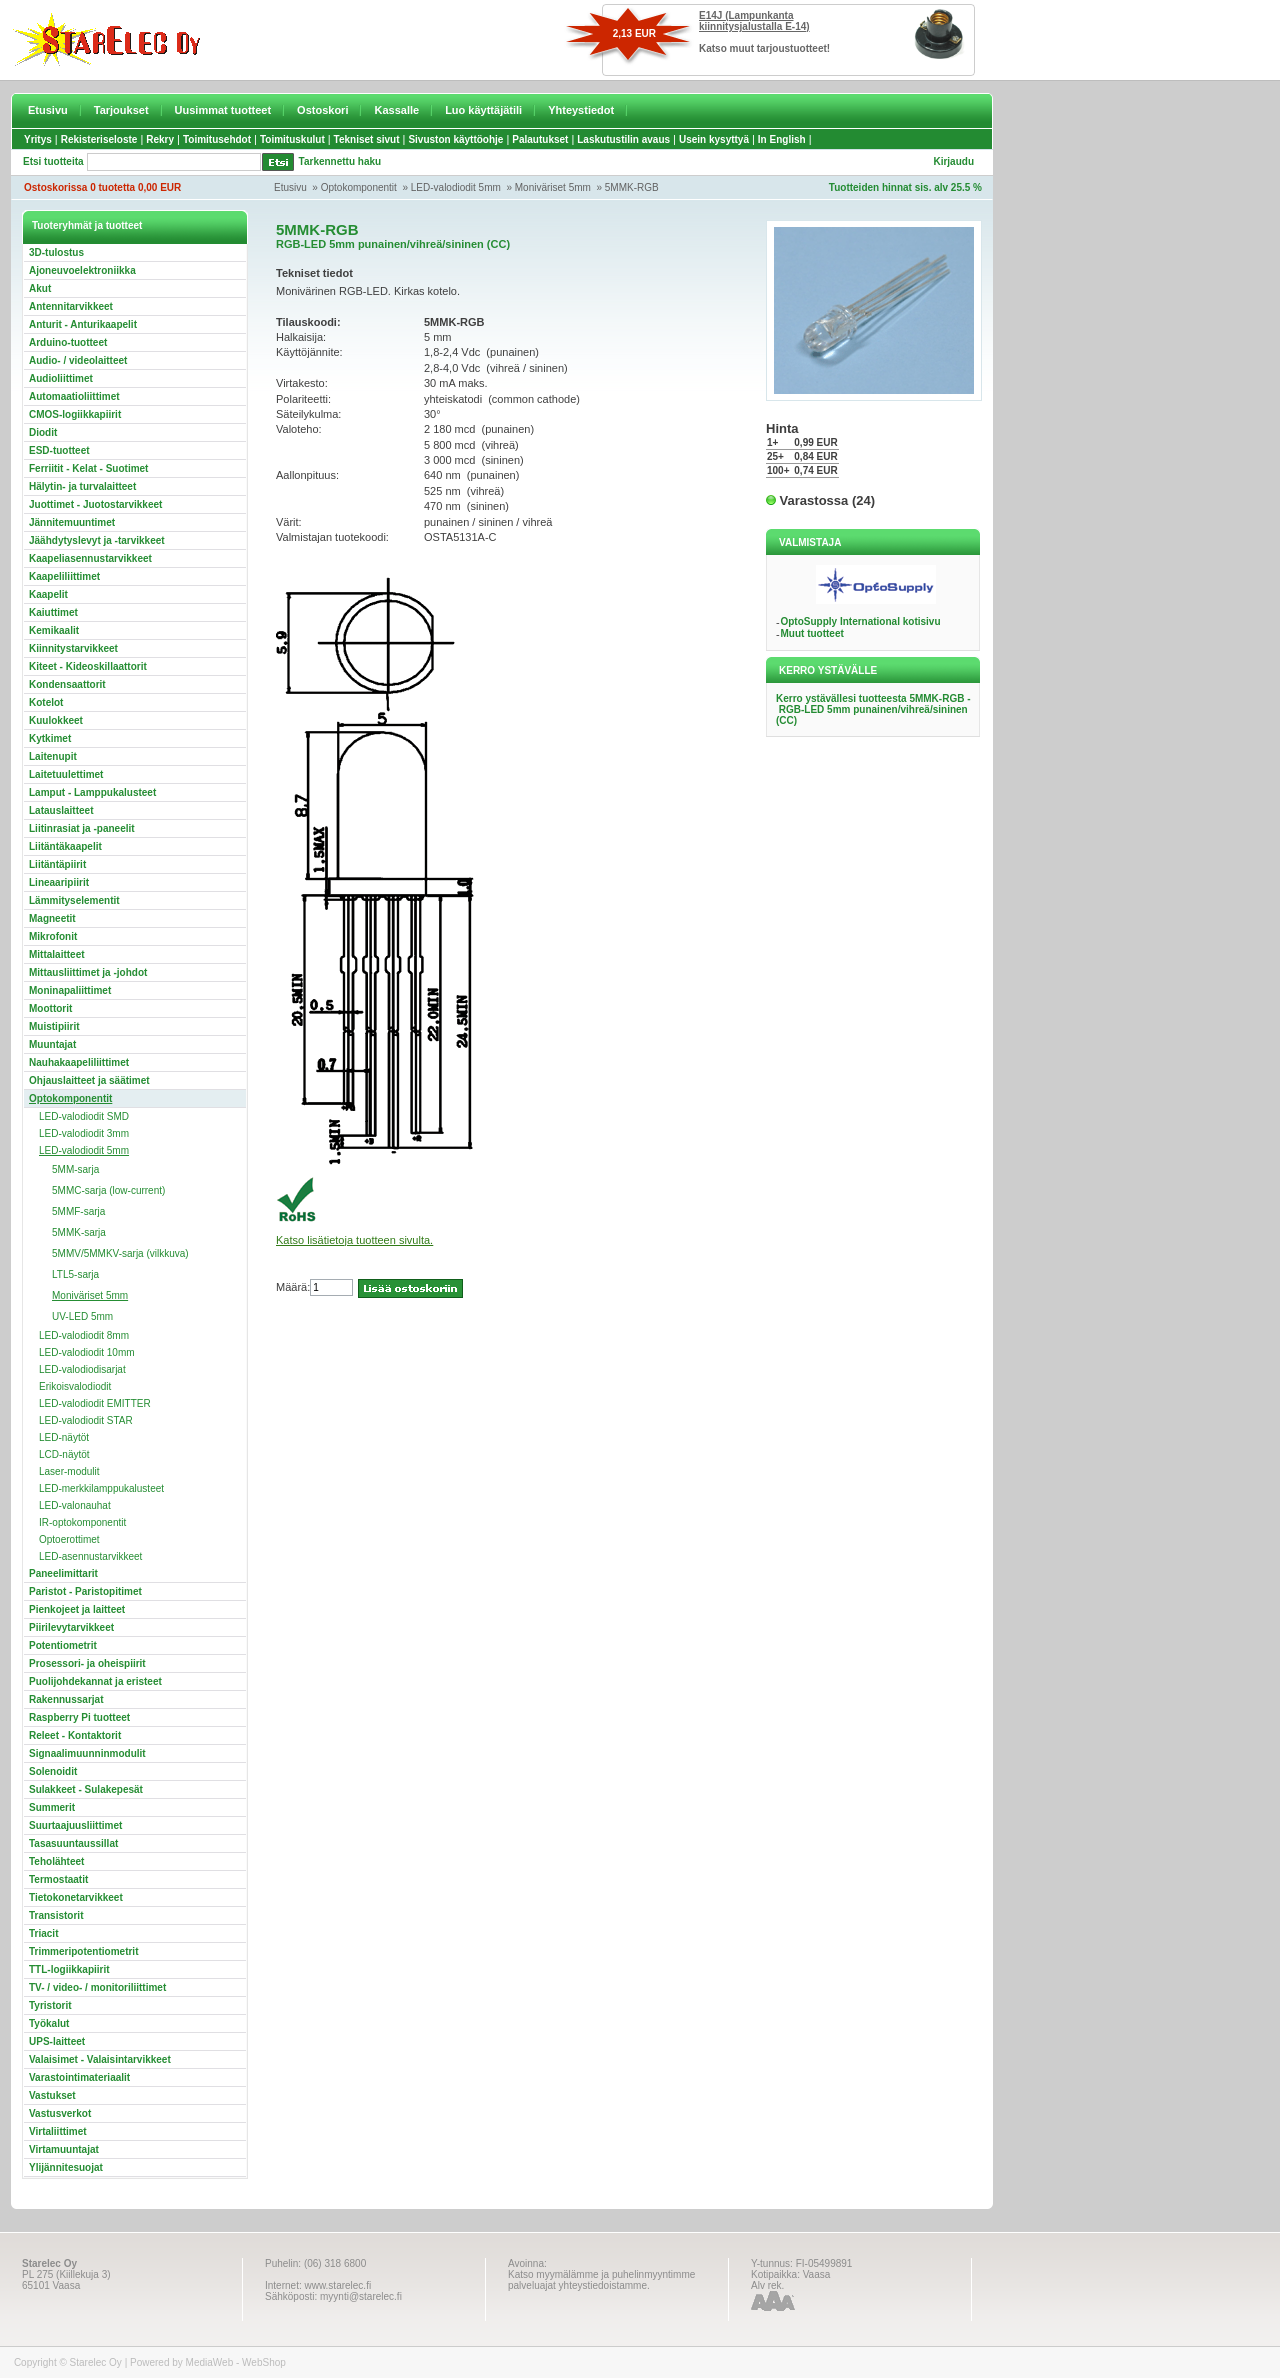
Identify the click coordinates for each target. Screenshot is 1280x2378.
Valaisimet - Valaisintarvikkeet (100, 2059)
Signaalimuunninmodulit (87, 1753)
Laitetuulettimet (66, 774)
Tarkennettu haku (340, 161)
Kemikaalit (54, 630)
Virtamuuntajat (64, 2149)
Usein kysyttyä (714, 139)
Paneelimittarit (63, 1573)
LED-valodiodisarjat (82, 1369)
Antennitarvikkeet (71, 306)
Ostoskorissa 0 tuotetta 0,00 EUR (102, 187)
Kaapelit (48, 594)
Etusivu (48, 110)
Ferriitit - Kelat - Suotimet (88, 468)
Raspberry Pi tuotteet (79, 1717)
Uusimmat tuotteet (223, 110)
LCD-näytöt (64, 1454)
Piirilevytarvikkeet (71, 1627)
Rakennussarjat (66, 1699)
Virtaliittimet (58, 2131)
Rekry (160, 139)
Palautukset (540, 139)
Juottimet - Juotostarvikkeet (95, 504)
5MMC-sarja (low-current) (108, 1190)
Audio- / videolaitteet (78, 360)
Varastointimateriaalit (79, 2077)
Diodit (43, 432)
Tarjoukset (121, 110)
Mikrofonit (53, 936)
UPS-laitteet (57, 2041)
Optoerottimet (69, 1539)
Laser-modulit (69, 1471)
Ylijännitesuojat (66, 2167)
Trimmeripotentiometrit (83, 1951)
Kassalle (396, 110)
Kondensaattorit (67, 684)
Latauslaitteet (61, 810)
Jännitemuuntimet (72, 522)
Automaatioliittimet (74, 396)
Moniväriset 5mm (553, 187)
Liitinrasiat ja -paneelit (82, 828)
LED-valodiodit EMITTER (95, 1403)
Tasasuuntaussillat (73, 1843)
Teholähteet (56, 1861)
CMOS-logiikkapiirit (75, 414)
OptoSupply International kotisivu (860, 621)
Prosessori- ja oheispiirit (87, 1663)
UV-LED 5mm (82, 1316)
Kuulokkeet (56, 720)
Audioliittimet (61, 378)
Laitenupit (53, 756)
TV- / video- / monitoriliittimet (97, 1987)
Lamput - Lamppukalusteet (92, 792)
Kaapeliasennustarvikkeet (90, 558)
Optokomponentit (359, 187)
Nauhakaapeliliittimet (79, 1062)
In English (782, 139)
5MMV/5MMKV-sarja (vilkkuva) (120, 1253)
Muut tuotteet (811, 633)
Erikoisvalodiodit (75, 1386)
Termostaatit (58, 1879)
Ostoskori (322, 110)
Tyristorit (50, 2005)
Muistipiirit (54, 1026)
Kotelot (46, 702)
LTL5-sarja (75, 1274)
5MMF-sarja (78, 1211)
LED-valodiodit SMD (84, 1116)
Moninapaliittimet (70, 990)
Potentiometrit (63, 1645)
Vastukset (52, 2095)
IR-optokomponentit (82, 1522)
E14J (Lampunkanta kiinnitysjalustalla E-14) (754, 21)
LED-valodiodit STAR (86, 1420)
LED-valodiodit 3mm (84, 1133)
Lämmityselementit (74, 900)
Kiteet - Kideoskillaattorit (88, 666)
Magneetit (52, 918)
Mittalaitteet (57, 954)
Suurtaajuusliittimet (75, 1825)
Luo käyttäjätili (483, 110)
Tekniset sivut (367, 139)
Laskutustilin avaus (623, 139)
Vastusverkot (60, 2113)
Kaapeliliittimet (64, 576)
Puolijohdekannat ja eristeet (95, 1681)
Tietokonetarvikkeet (76, 1897)
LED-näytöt (64, 1437)
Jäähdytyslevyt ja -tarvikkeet (97, 540)
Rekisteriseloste (99, 139)
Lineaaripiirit (59, 882)
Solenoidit (53, 1771)
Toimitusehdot (217, 139)
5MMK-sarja (79, 1232)
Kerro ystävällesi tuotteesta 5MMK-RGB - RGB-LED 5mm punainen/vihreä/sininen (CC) (873, 709)
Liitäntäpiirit (57, 864)
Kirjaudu (953, 161)
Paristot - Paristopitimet (85, 1591)
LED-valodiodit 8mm (84, 1335)
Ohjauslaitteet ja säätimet (89, 1080)
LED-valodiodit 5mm (456, 187)
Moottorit (50, 1008)
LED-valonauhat (75, 1505)
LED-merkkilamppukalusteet (101, 1488)
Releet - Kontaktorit (75, 1735)
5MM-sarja (75, 1169)
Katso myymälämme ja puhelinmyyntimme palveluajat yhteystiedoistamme (601, 2280)
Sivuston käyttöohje (455, 139)
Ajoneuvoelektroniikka (82, 270)
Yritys (38, 139)
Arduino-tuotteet (68, 342)
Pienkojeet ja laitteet (77, 1609)
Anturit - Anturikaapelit (83, 324)
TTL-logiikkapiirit (69, 1969)
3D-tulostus (56, 252)
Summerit (52, 1807)
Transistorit (56, 1915)
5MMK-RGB (632, 187)
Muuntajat (52, 1044)
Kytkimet (50, 738)
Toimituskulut (292, 139)
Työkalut (49, 2023)
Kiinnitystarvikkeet (73, 648)
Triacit (43, 1933)
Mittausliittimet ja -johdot (88, 972)
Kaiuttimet (53, 612)
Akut (40, 288)
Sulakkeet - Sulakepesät (86, 1789)
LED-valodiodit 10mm (87, 1352)
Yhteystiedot (581, 110)
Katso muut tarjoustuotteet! (764, 48)
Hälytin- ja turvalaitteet (82, 486)
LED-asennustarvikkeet (90, 1556)
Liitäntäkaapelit (65, 846)
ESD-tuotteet (59, 450)
